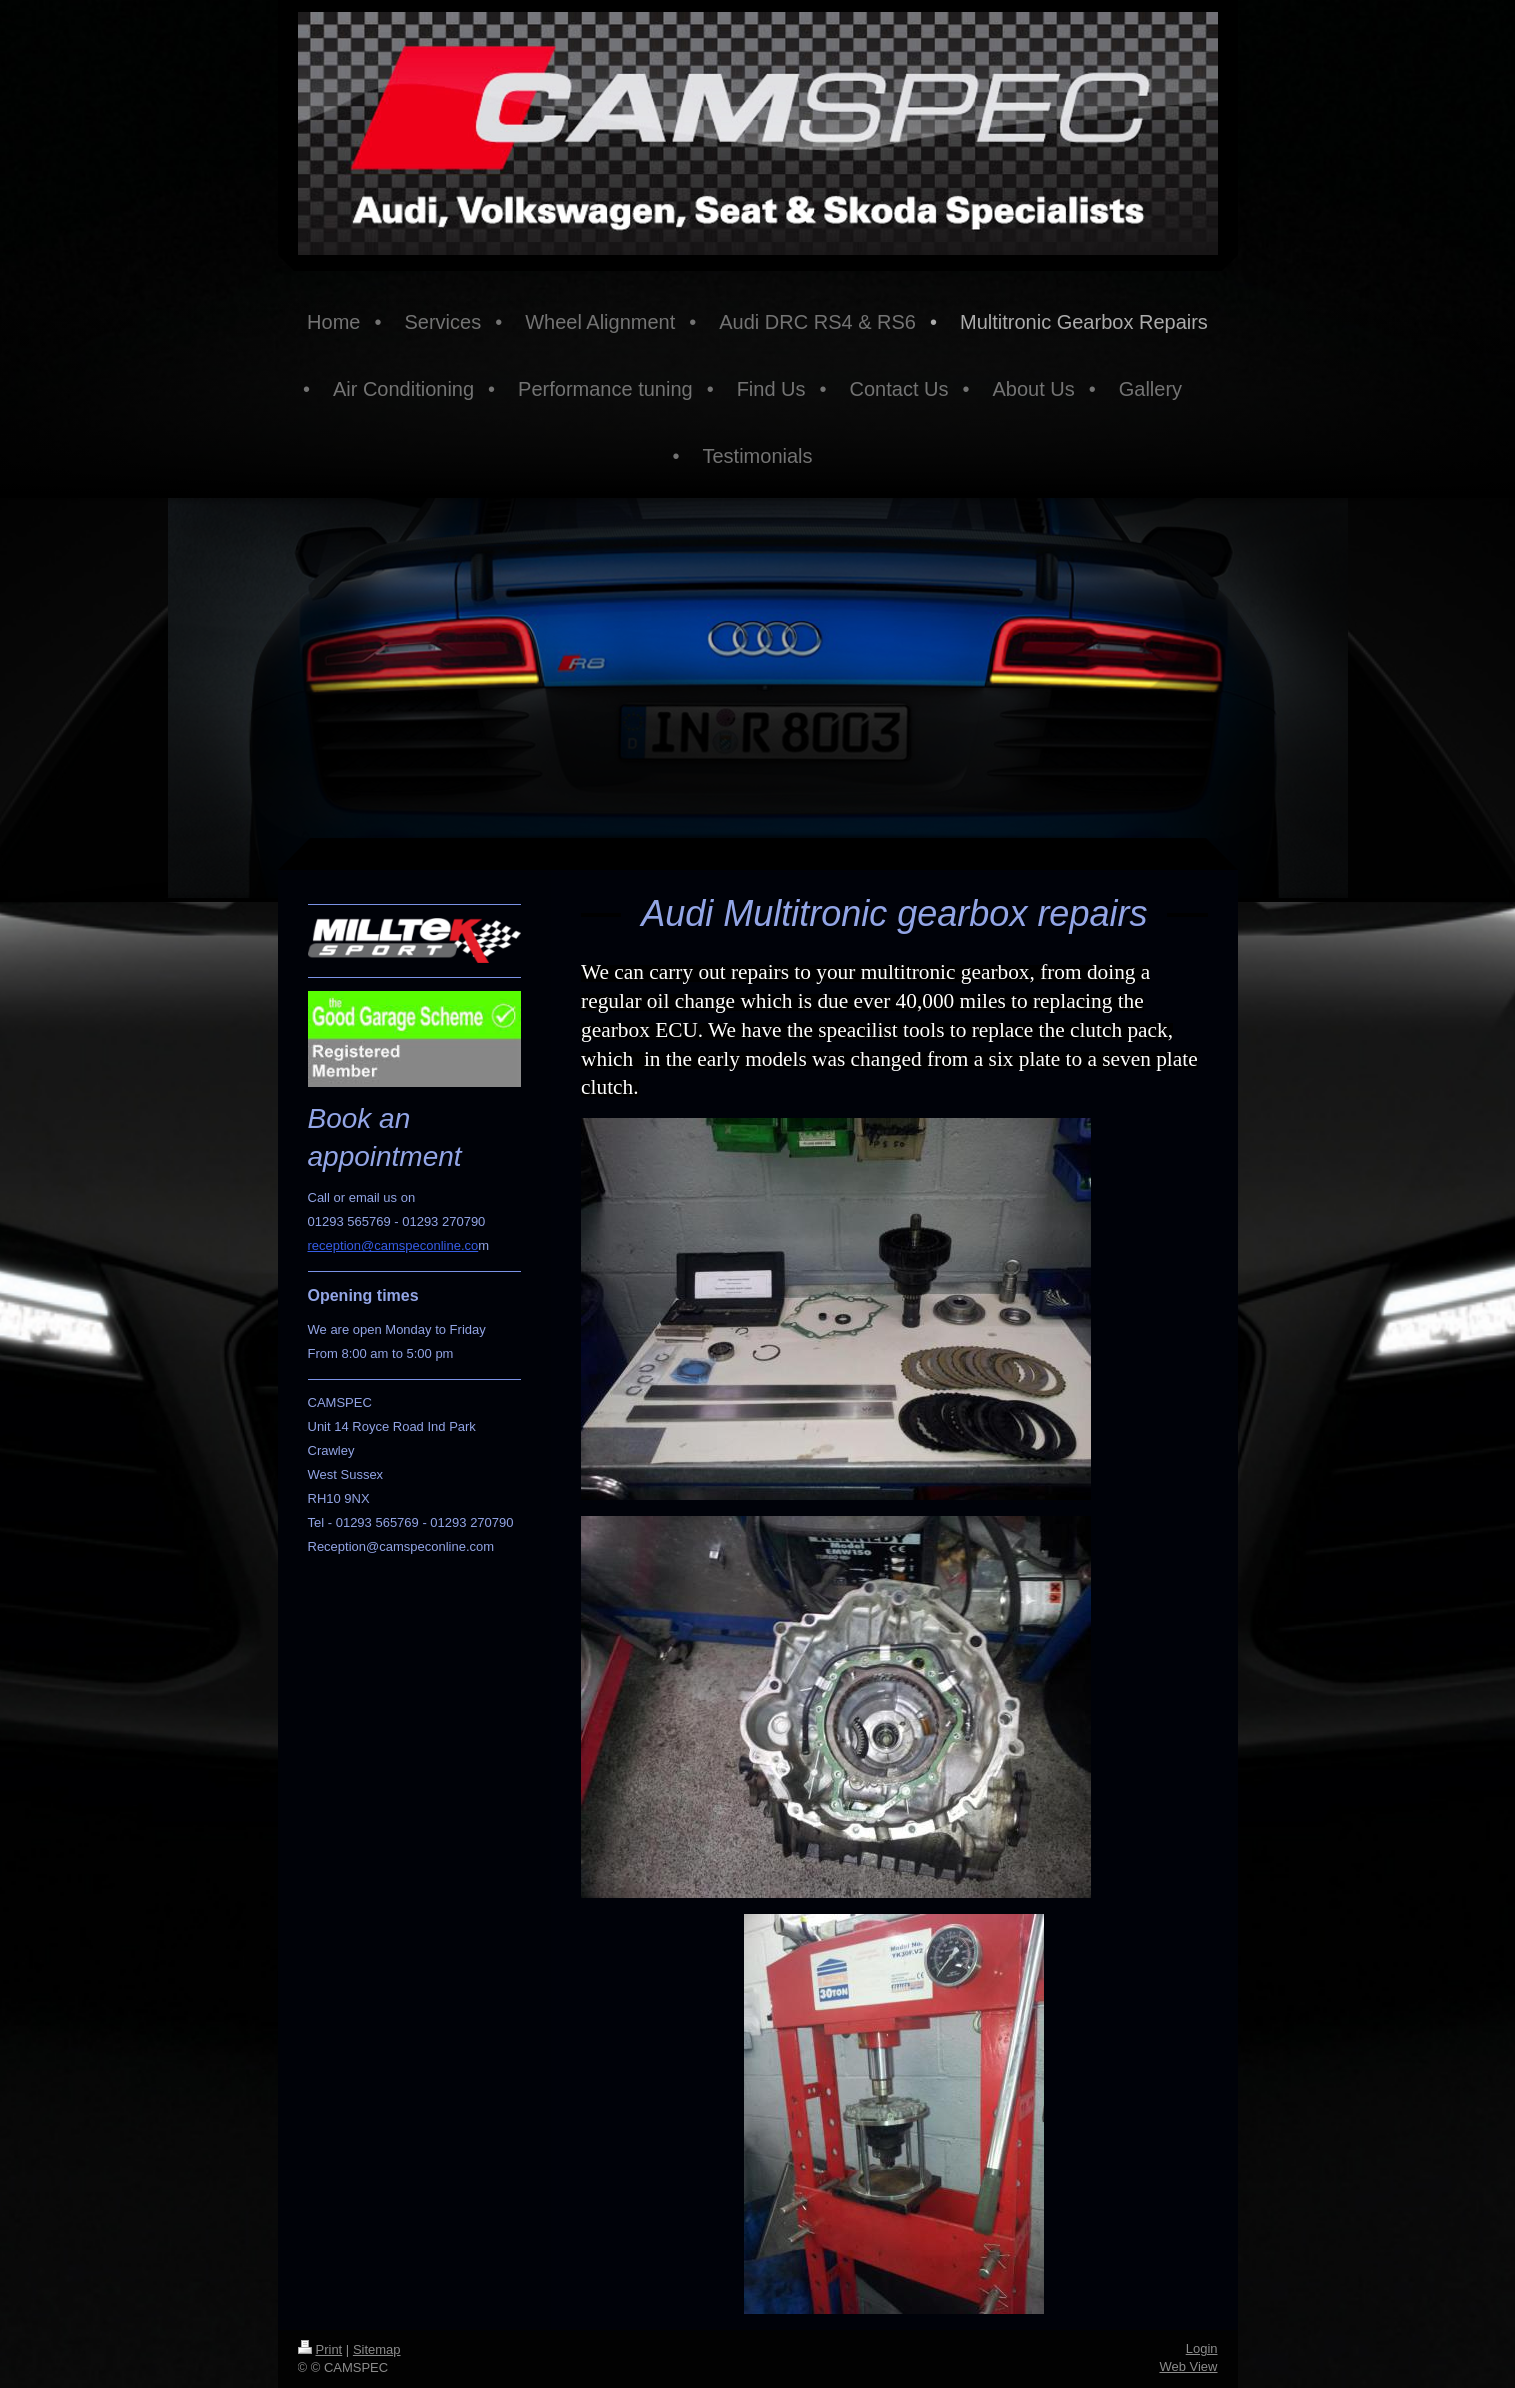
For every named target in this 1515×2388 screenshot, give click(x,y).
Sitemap (377, 2349)
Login (1202, 2348)
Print (320, 2349)
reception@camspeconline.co (393, 1245)
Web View (1188, 2366)
